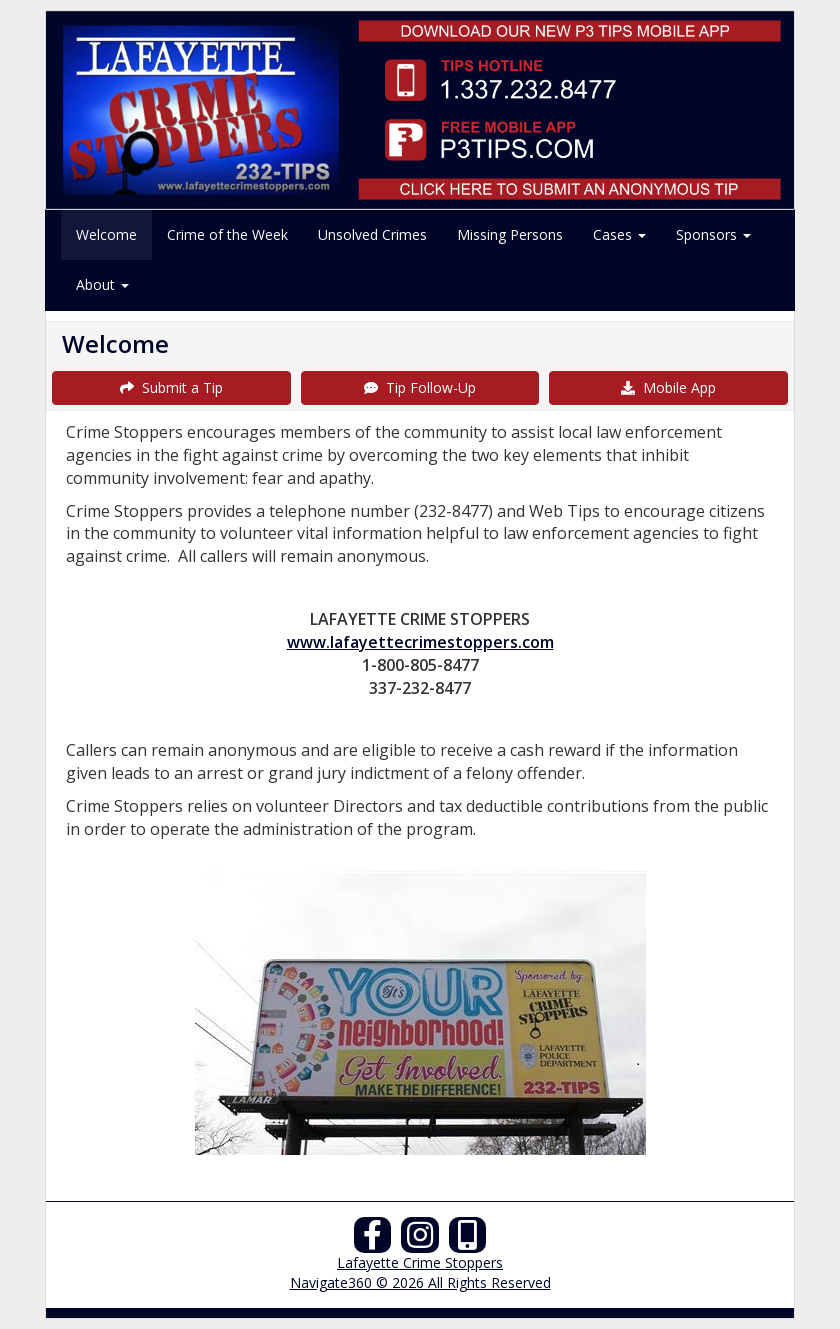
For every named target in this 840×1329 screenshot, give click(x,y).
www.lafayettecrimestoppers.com (420, 642)
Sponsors (713, 234)
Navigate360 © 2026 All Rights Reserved (420, 1282)
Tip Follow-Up (420, 387)
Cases (619, 234)
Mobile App (668, 387)
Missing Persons (510, 234)
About (102, 284)
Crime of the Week (227, 234)
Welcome (106, 234)
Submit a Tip (171, 387)
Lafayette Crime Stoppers (420, 1262)
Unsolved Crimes (372, 234)
